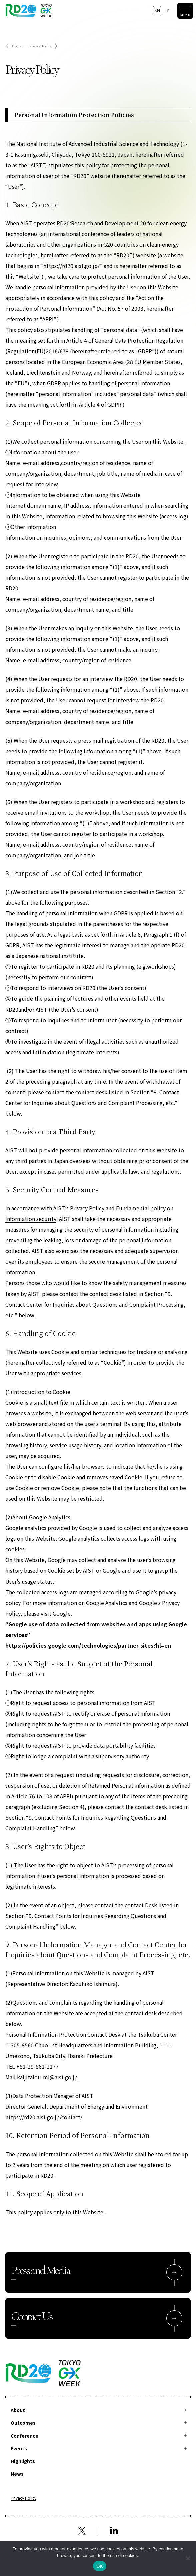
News (17, 2473)
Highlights (23, 2461)
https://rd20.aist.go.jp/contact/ (43, 2117)
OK (99, 2566)
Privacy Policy (87, 1208)
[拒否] (187, 2558)
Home (16, 45)
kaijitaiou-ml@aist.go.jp (47, 2077)
